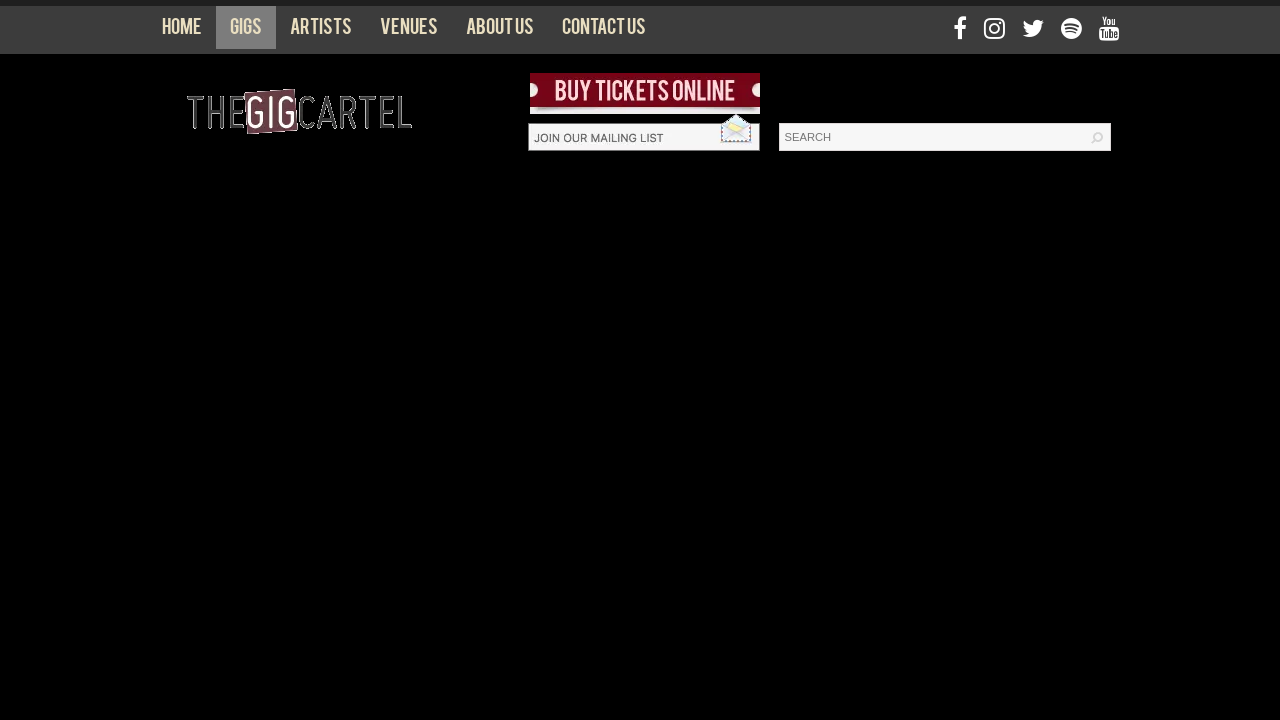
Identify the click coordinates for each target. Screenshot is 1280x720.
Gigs (246, 31)
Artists (321, 31)
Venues (409, 31)
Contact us (604, 31)
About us (500, 31)
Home (182, 31)
